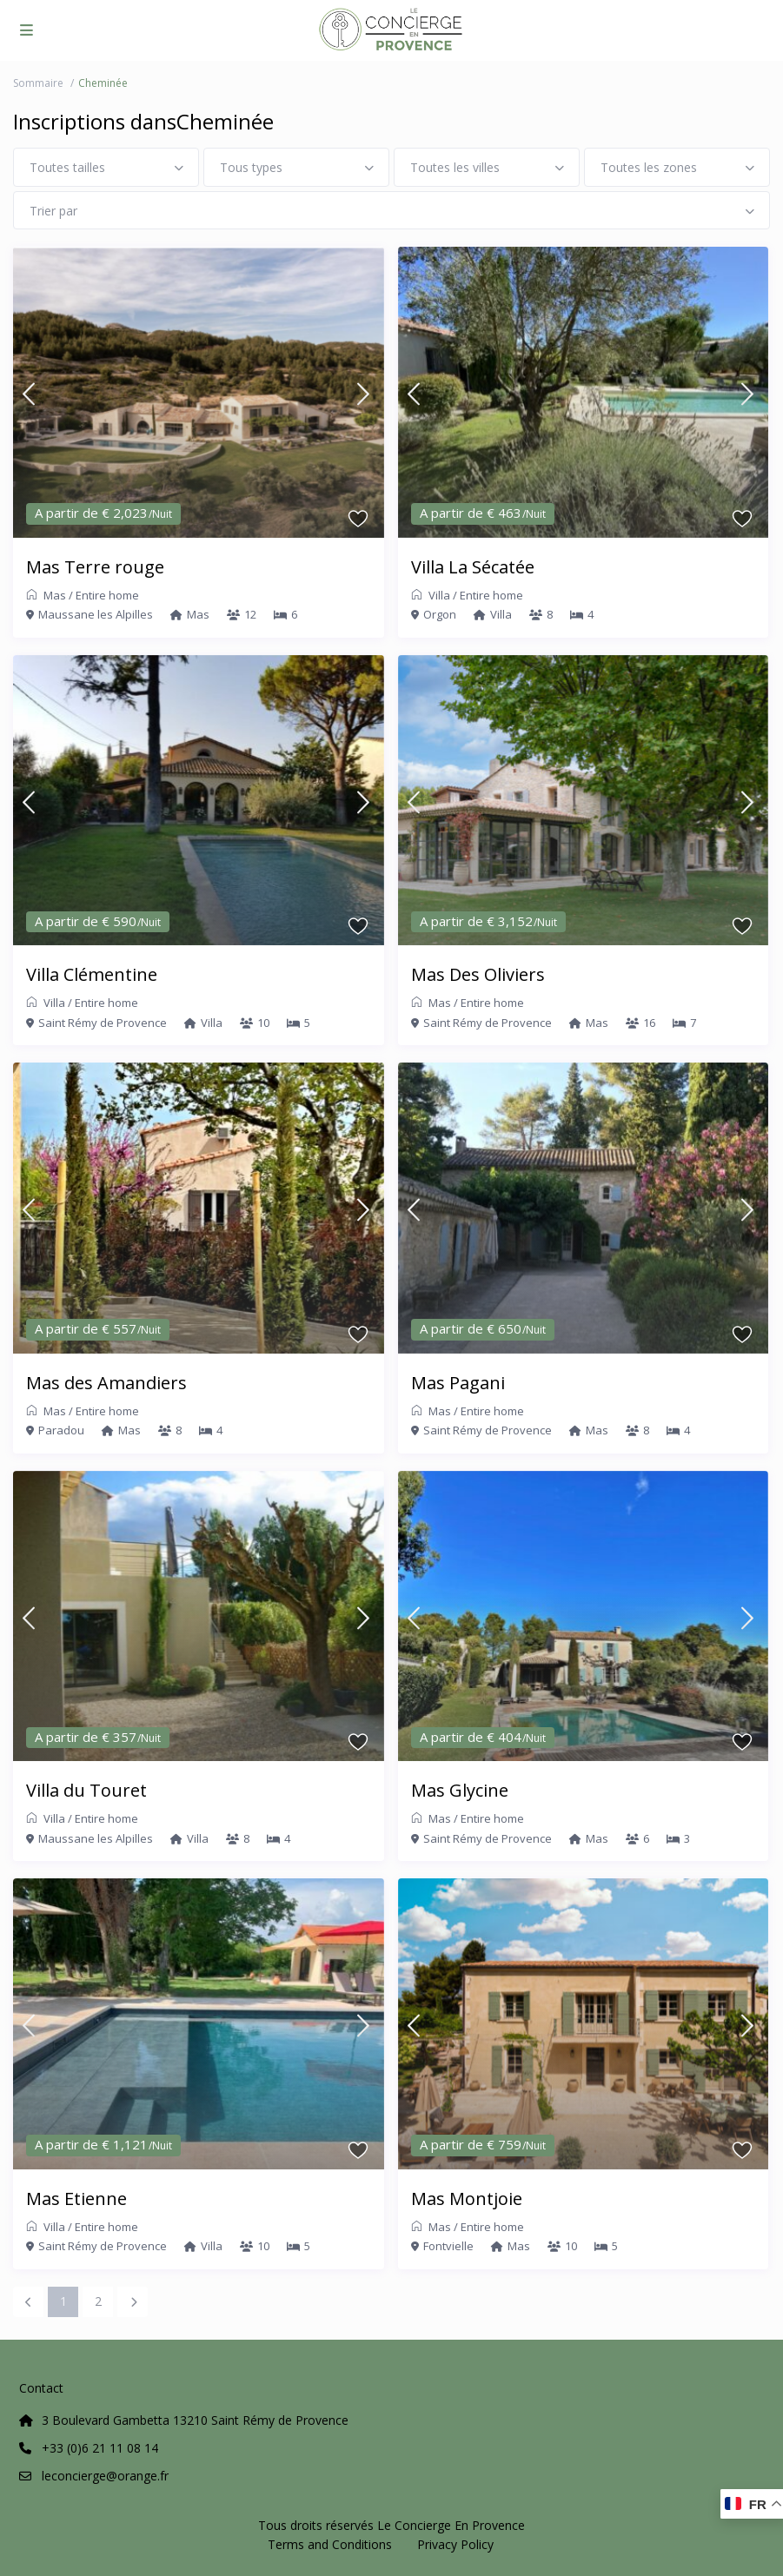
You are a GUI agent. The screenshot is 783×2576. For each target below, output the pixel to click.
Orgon (439, 614)
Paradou (61, 1430)
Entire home (107, 595)
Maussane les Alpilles (95, 614)
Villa (439, 595)
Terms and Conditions (330, 2544)
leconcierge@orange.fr (105, 2475)
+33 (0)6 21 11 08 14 (100, 2448)
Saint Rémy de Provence (102, 1022)
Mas (54, 595)
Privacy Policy (455, 2544)
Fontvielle (448, 2246)
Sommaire (38, 83)
